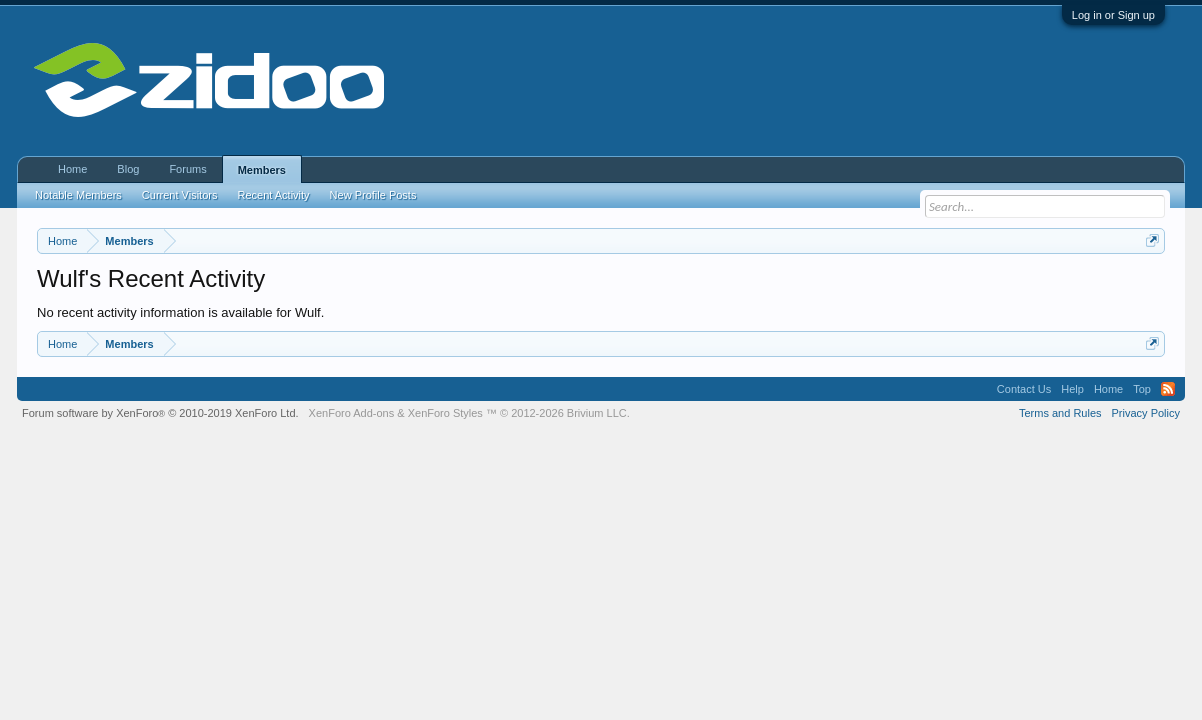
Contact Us (1024, 389)
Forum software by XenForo (160, 413)
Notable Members (78, 195)
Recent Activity (273, 195)
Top (1142, 389)
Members (262, 170)
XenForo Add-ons (352, 413)
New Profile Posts (373, 195)
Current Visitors (180, 195)
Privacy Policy (1146, 413)
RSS (1168, 389)
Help (1072, 389)
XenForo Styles (445, 413)
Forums (187, 169)
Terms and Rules (1060, 413)
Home (72, 169)
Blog (128, 169)
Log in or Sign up (1113, 15)
